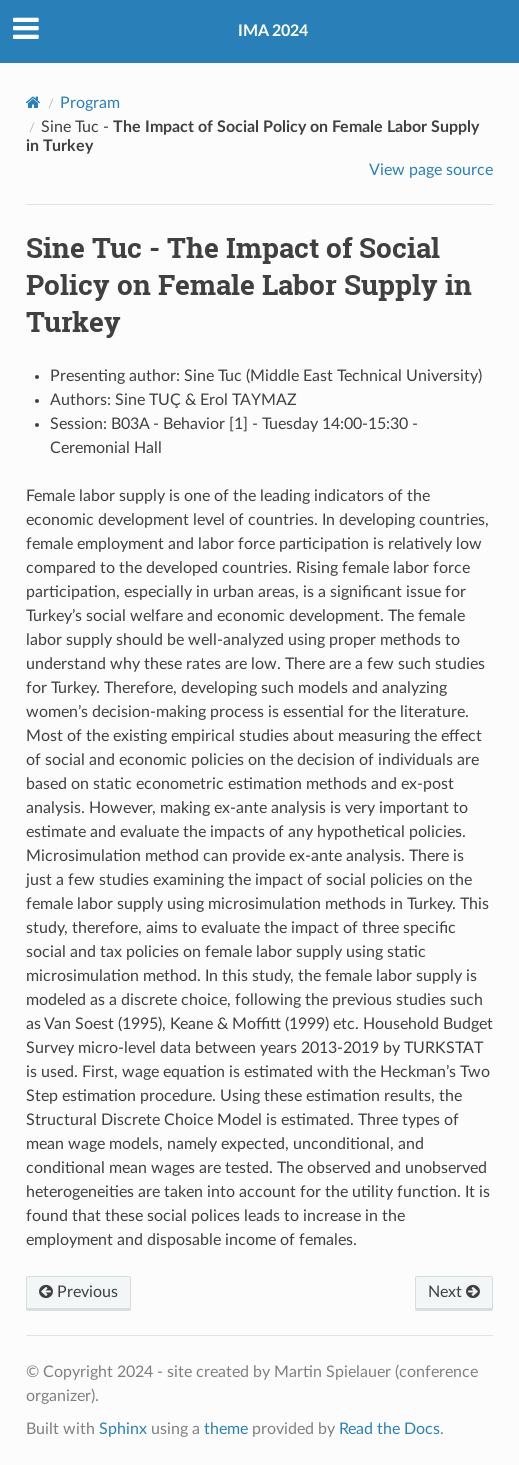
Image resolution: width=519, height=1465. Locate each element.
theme (226, 1429)
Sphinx (123, 1429)
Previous (78, 1292)
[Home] (33, 102)
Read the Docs (389, 1429)
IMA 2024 (273, 31)
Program (90, 103)
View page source (431, 170)
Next (454, 1292)
